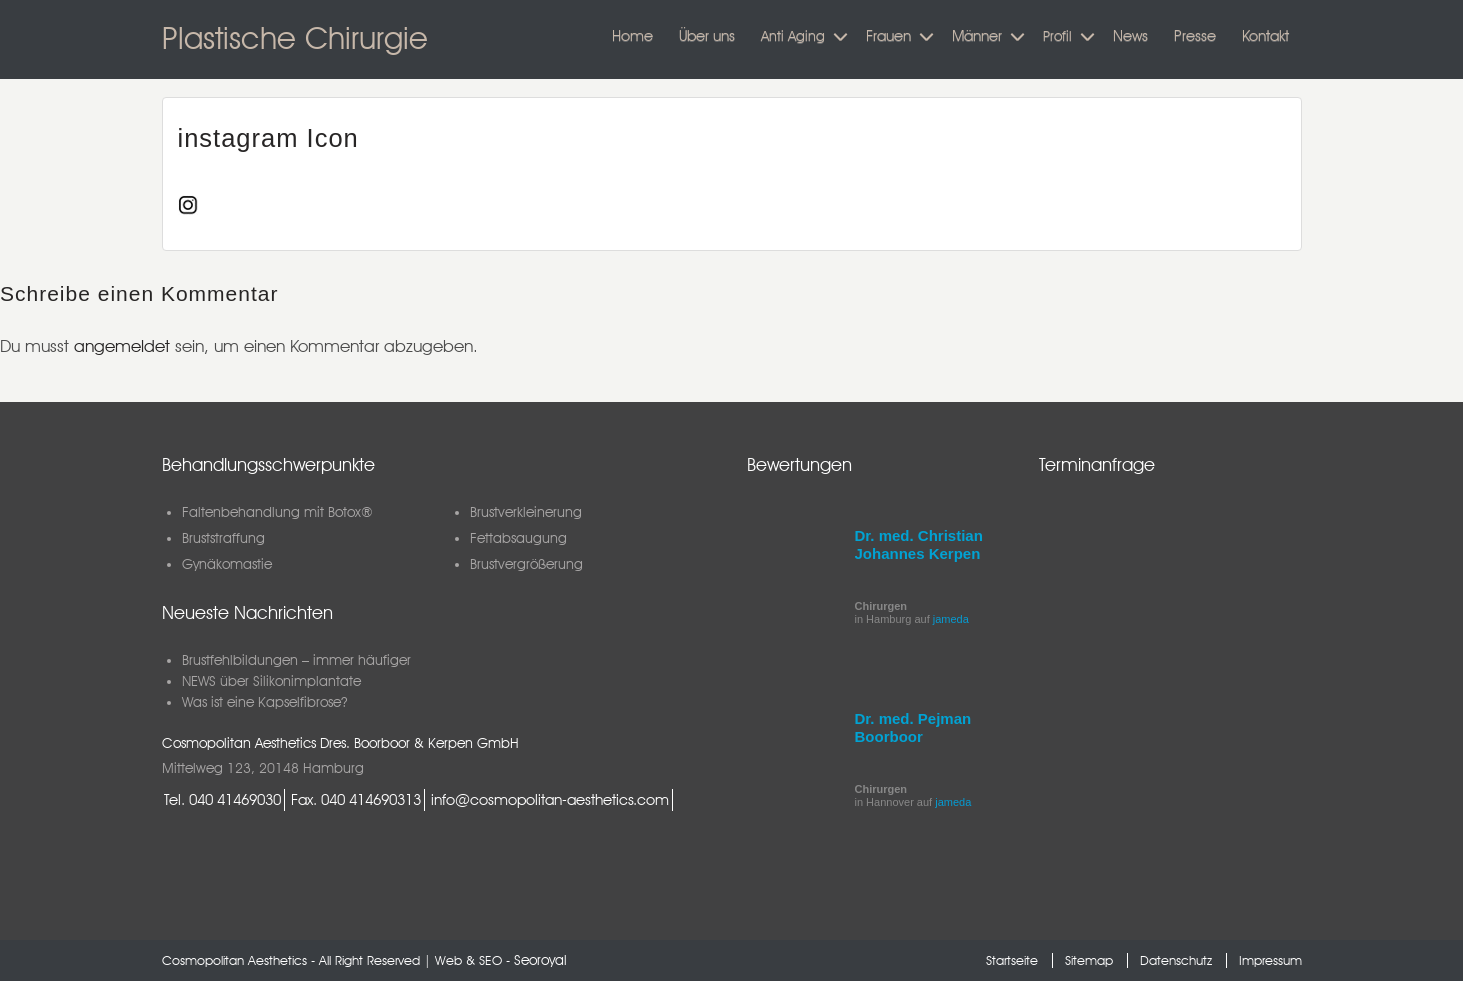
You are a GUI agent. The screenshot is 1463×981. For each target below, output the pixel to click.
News (1130, 35)
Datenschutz (1176, 960)
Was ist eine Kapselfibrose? (264, 702)
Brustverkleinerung (526, 512)
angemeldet (122, 346)
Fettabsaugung (518, 538)
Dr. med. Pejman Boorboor (913, 727)
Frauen (888, 35)
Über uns (707, 35)
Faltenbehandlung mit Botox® (277, 512)
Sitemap (1089, 960)
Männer (977, 35)
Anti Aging (793, 36)
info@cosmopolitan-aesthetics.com (550, 799)
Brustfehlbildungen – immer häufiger (296, 660)
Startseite (1012, 960)
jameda (951, 619)
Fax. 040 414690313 (356, 799)
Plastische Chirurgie (295, 37)
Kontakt (1265, 35)
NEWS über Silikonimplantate (271, 681)
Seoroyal (540, 960)
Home (632, 35)
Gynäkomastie (227, 564)
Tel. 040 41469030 (222, 799)
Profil (1057, 36)
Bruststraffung (223, 538)
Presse (1195, 35)
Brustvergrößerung (526, 564)
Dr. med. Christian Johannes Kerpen (919, 544)
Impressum (1270, 960)
